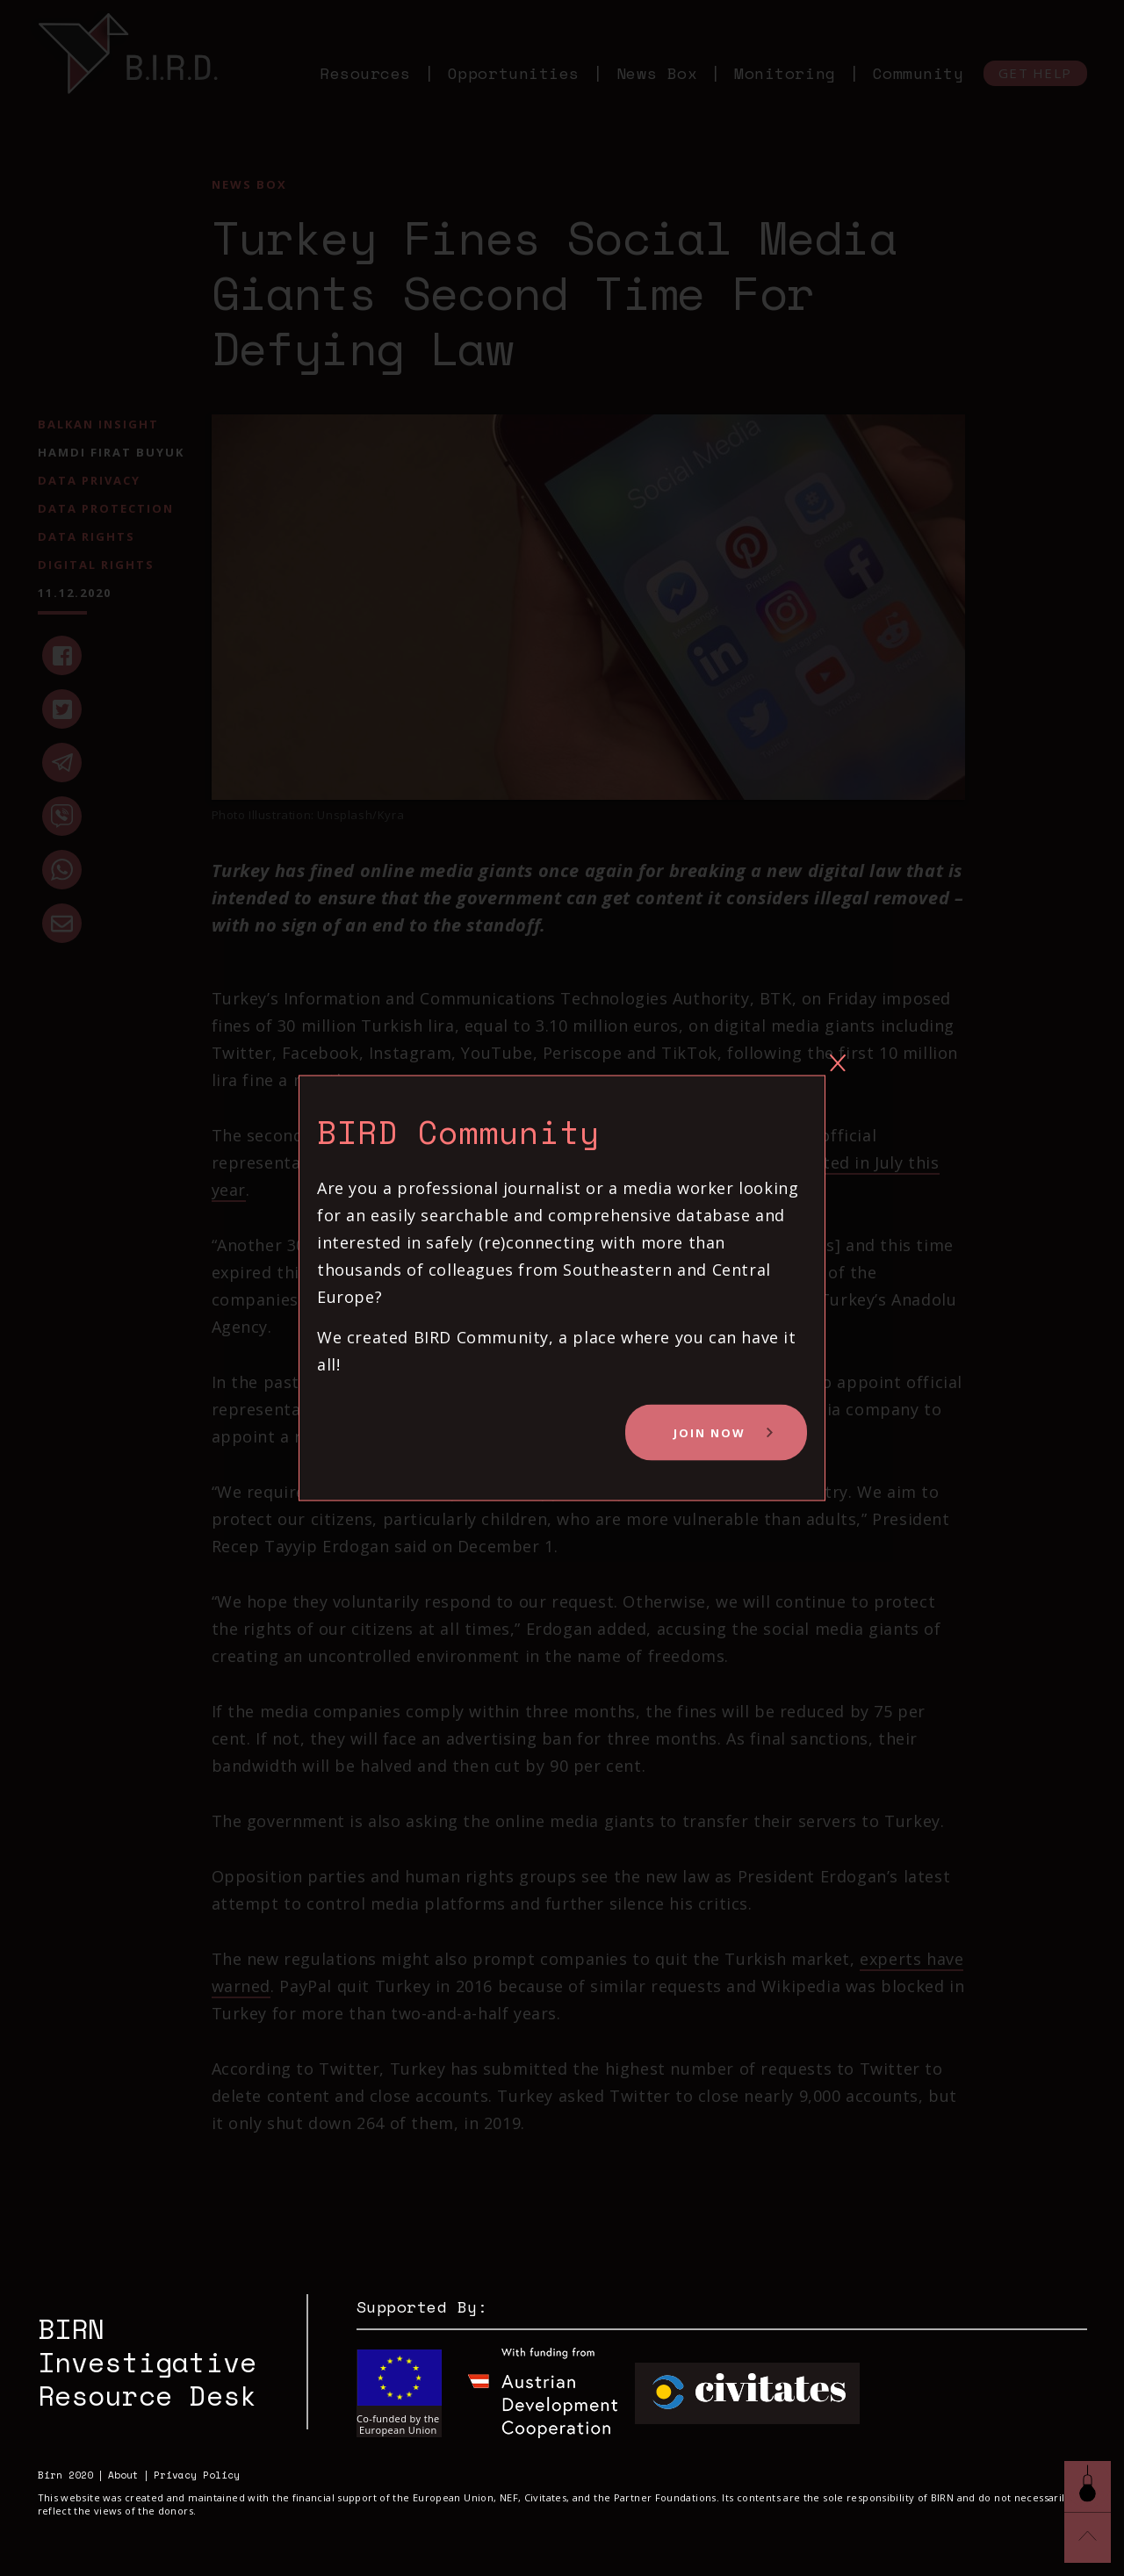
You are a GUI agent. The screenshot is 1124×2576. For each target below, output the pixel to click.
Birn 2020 (65, 2475)
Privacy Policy (197, 2475)
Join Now (710, 1432)
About (123, 2475)
